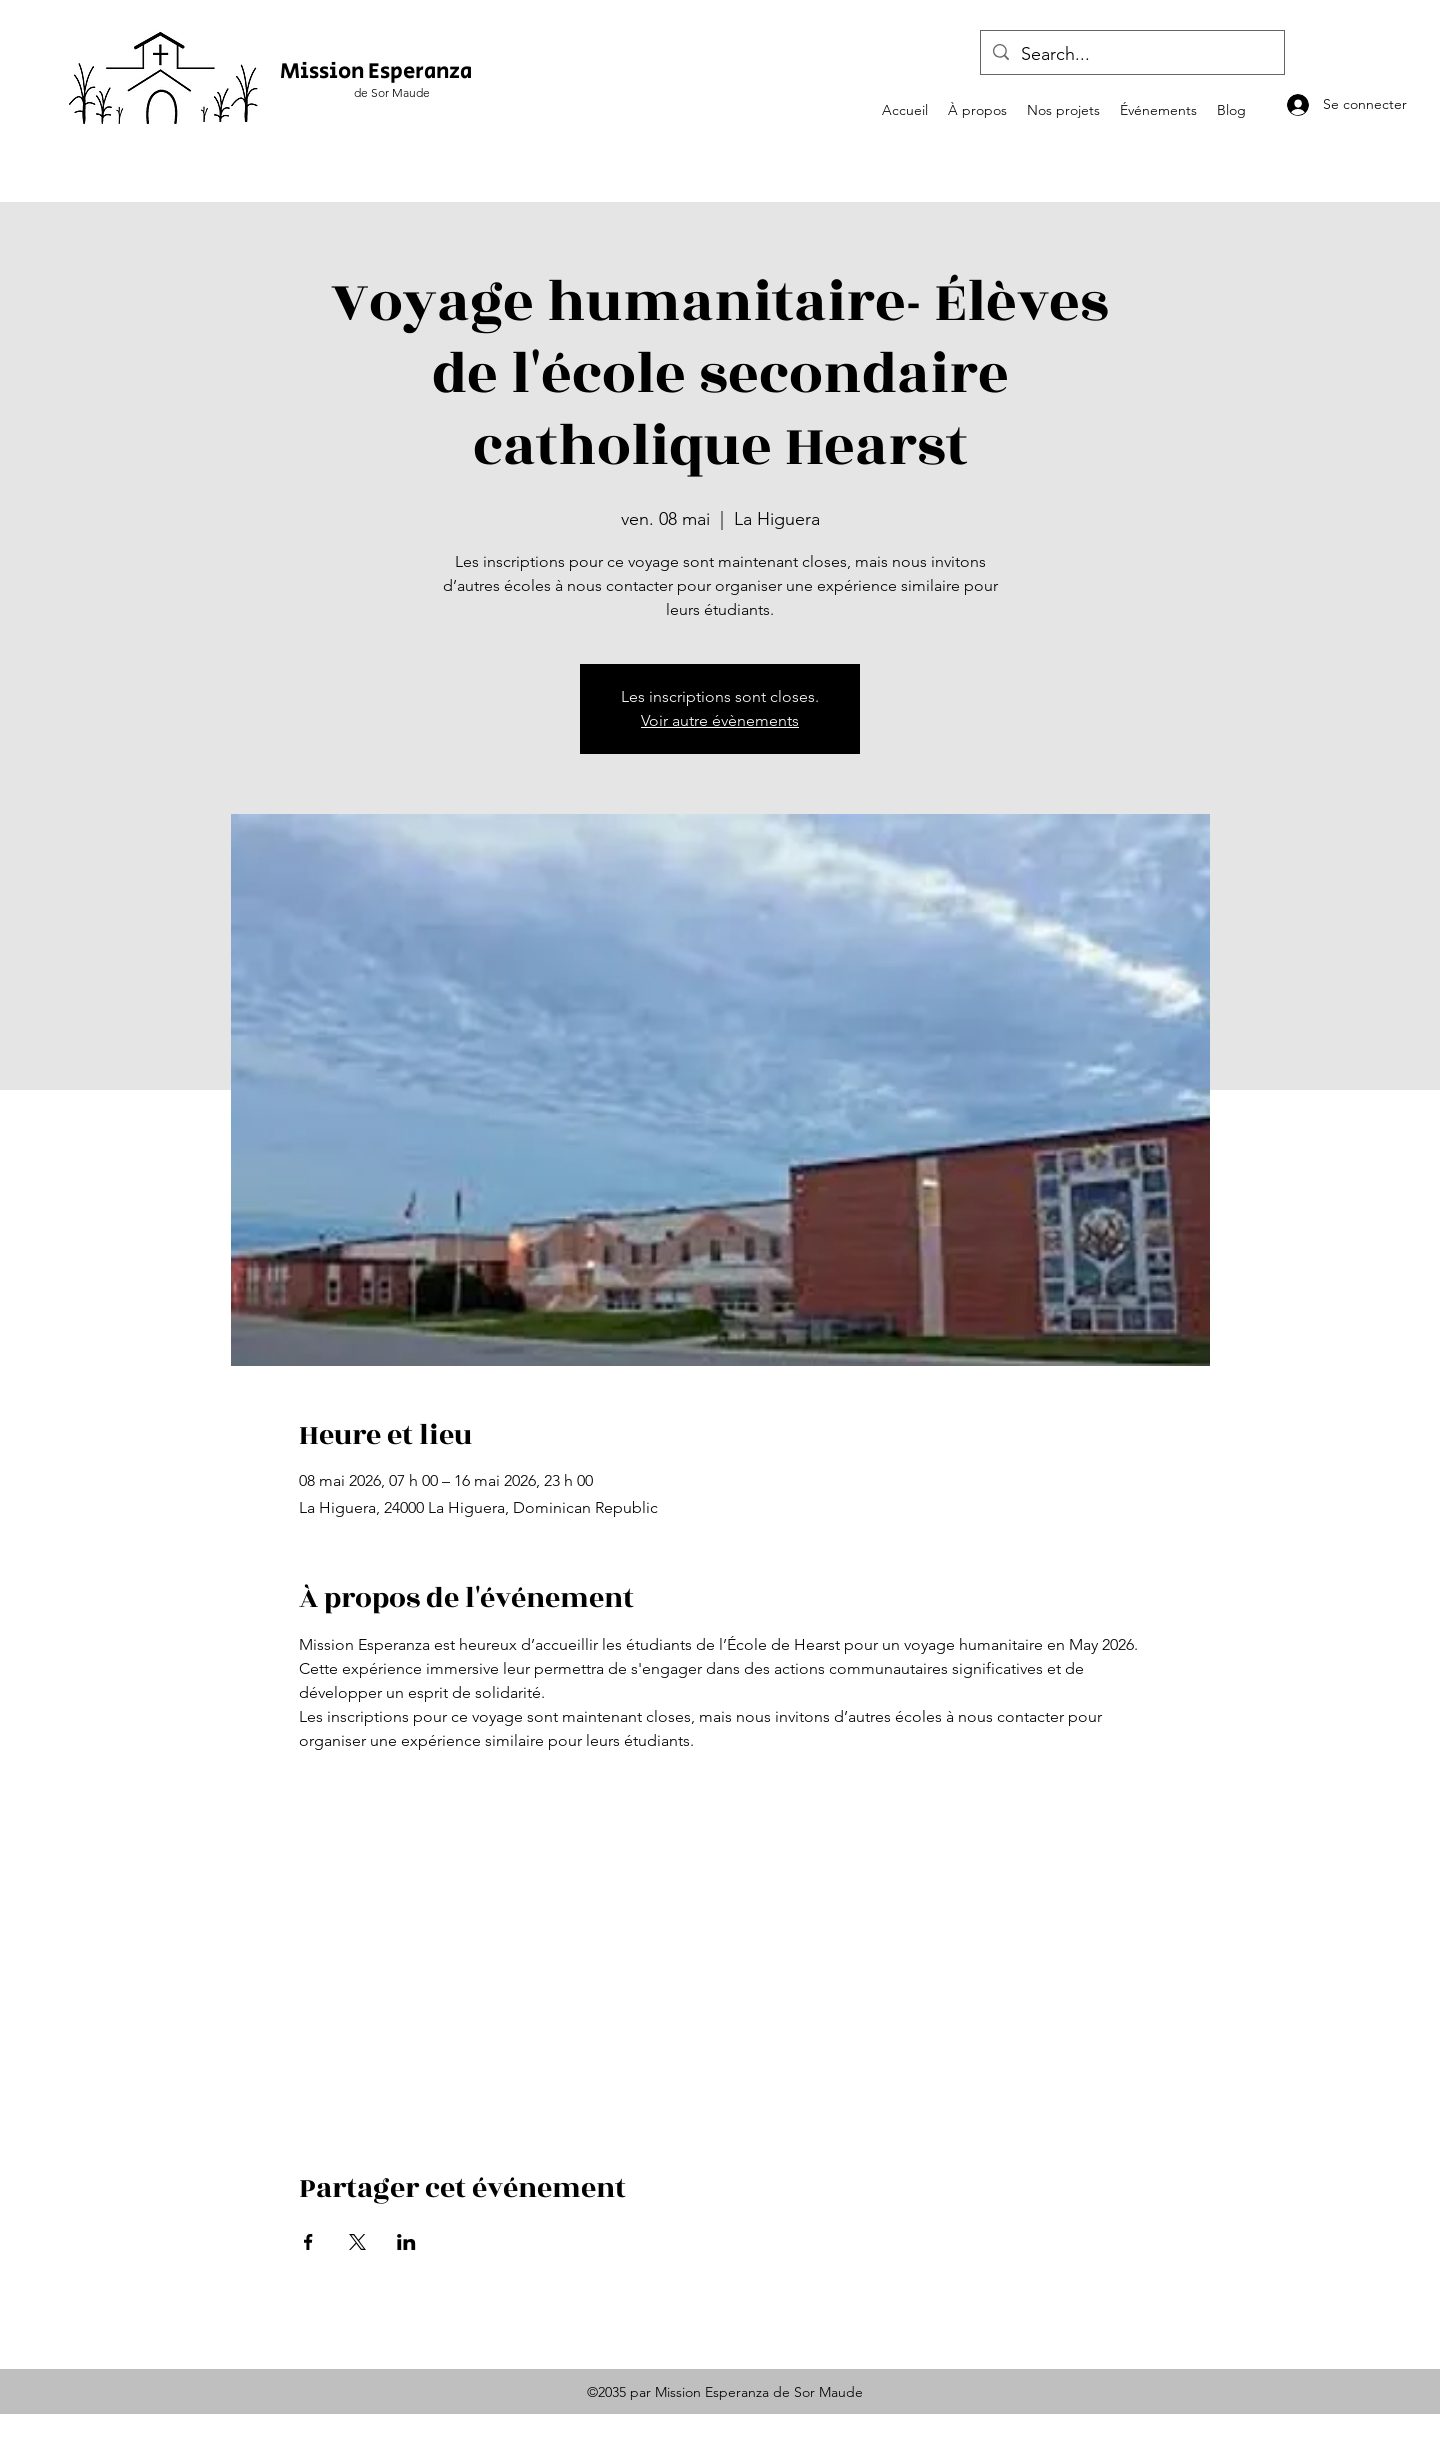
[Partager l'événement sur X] (357, 2242)
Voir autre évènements (720, 720)
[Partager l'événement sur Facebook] (308, 2242)
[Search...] (1131, 55)
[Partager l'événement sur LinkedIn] (406, 2242)
